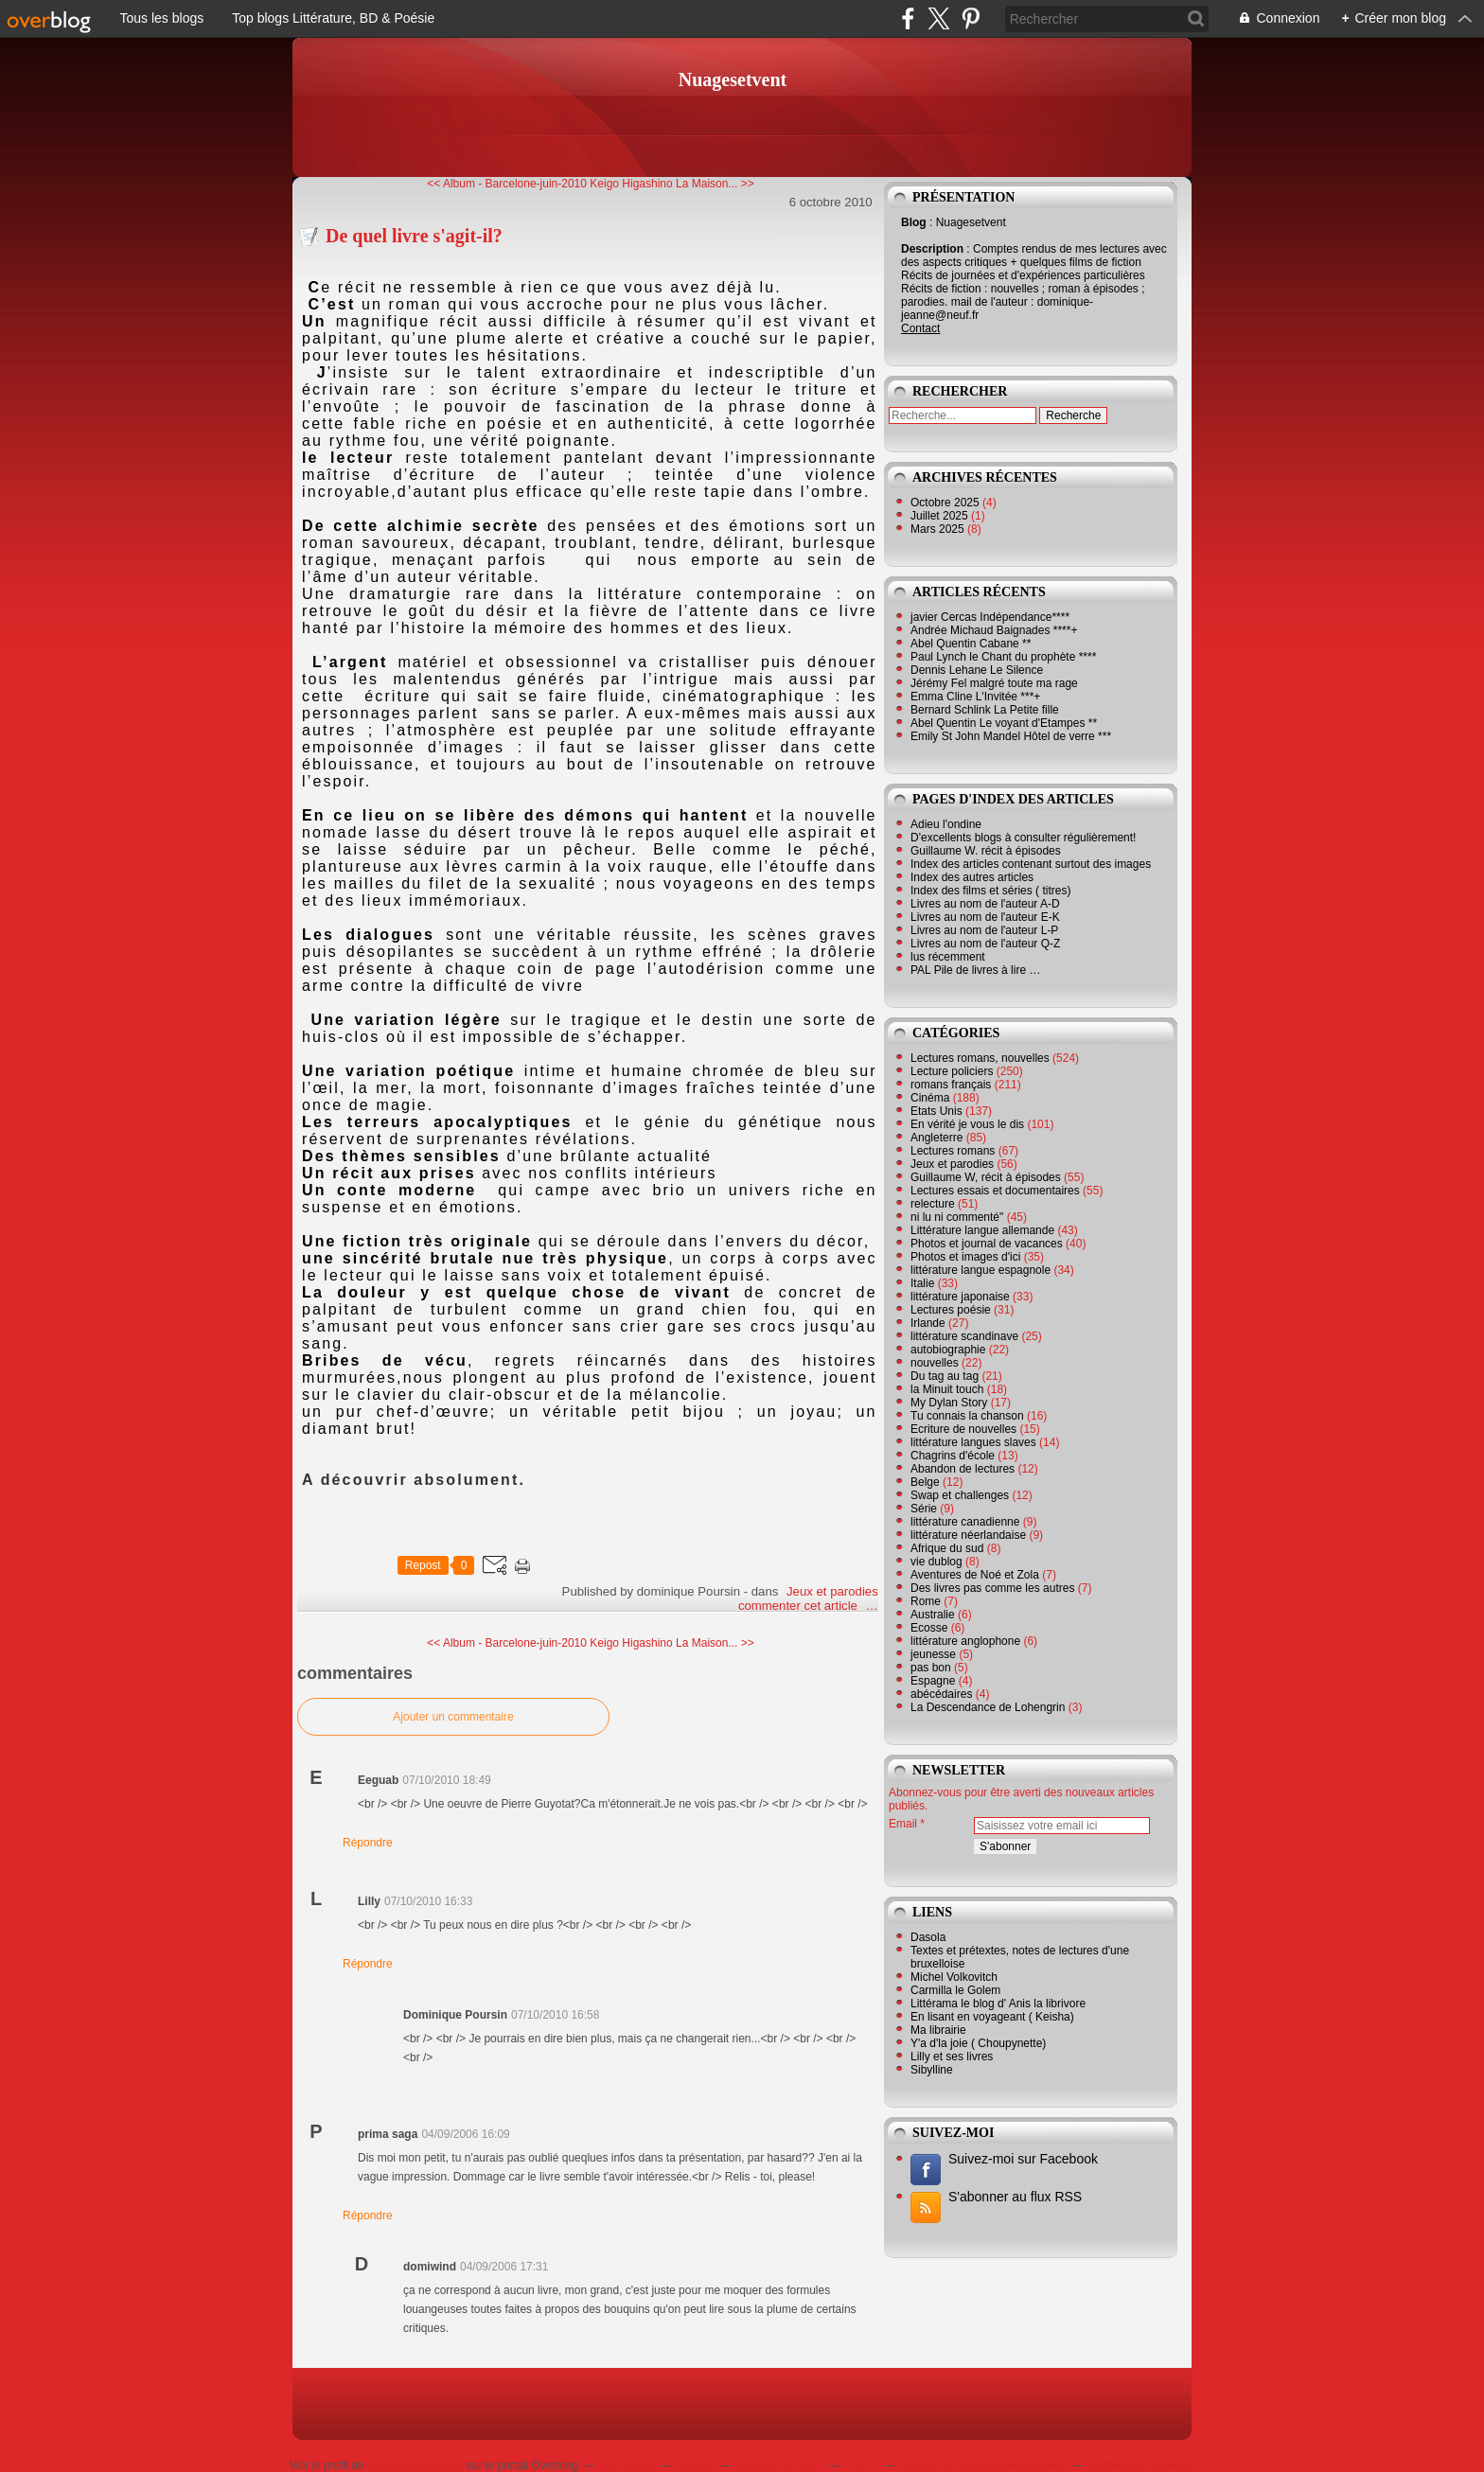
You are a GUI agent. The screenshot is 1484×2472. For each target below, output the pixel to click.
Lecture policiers (951, 1071)
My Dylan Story (948, 1402)
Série (923, 1508)
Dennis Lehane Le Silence (976, 670)
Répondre (368, 1842)
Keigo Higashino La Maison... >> (671, 183)
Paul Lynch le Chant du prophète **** (1003, 656)
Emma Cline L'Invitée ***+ (975, 696)
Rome (925, 1601)
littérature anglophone (965, 1641)
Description (933, 249)
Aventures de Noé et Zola (974, 1574)
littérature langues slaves (973, 1442)
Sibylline (931, 2069)
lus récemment (947, 956)
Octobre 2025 (946, 502)
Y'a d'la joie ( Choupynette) (978, 2043)
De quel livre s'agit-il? (414, 235)
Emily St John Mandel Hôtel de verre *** (1010, 736)
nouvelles (934, 1362)
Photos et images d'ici (965, 1256)
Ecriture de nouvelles (963, 1429)
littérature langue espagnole (980, 1270)
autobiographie (947, 1349)
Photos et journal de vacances (986, 1243)
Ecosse (928, 1627)
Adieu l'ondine (945, 824)
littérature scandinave (964, 1336)
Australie (932, 1614)
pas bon (930, 1667)
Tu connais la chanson (967, 1415)
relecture (932, 1203)
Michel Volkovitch (954, 1977)
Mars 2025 (938, 529)
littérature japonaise (960, 1296)
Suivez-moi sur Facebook (1023, 2158)
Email (903, 1823)
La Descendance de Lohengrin (987, 1707)
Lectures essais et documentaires (995, 1190)
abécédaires (941, 1694)
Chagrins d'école (952, 1455)
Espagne (932, 1680)
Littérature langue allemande (982, 1230)
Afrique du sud (946, 1548)
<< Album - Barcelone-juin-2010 (507, 183)
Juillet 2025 (940, 515)
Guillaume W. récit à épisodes (985, 850)
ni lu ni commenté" (956, 1217)
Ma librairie (938, 2030)
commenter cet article (799, 1605)
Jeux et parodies (832, 1591)
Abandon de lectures (962, 1468)
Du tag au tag (944, 1376)
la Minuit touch (946, 1389)
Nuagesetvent (732, 79)
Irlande (927, 1323)
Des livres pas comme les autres (992, 1588)
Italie (922, 1283)
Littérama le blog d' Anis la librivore (998, 2003)
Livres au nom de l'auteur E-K (985, 917)
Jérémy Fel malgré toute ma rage (994, 683)
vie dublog (936, 1561)
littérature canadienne (964, 1521)
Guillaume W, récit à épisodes (985, 1177)
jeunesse (933, 1654)
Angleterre (936, 1137)
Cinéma (929, 1097)
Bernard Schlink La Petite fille (984, 709)
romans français (950, 1084)
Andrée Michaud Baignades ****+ (993, 630)
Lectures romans (952, 1150)
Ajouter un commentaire (453, 1716)
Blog (914, 222)
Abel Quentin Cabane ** (970, 643)
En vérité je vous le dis (967, 1124)
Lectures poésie (950, 1309)
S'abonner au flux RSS (1015, 2196)
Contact (920, 328)
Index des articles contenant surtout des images (1030, 864)
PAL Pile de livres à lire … (975, 970)
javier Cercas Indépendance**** (989, 617)
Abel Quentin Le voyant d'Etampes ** (1003, 723)
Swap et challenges (959, 1495)
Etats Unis (936, 1111)
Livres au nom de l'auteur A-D (985, 903)
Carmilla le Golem (955, 1990)
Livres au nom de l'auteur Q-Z (985, 943)
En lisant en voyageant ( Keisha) (992, 2016)
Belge (925, 1482)
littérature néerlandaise (968, 1535)
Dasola (927, 1937)
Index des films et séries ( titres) (990, 890)
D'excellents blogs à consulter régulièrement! (1023, 837)
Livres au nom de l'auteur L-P (984, 930)
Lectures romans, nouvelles (980, 1058)
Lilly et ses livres (951, 2056)
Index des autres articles (972, 877)
